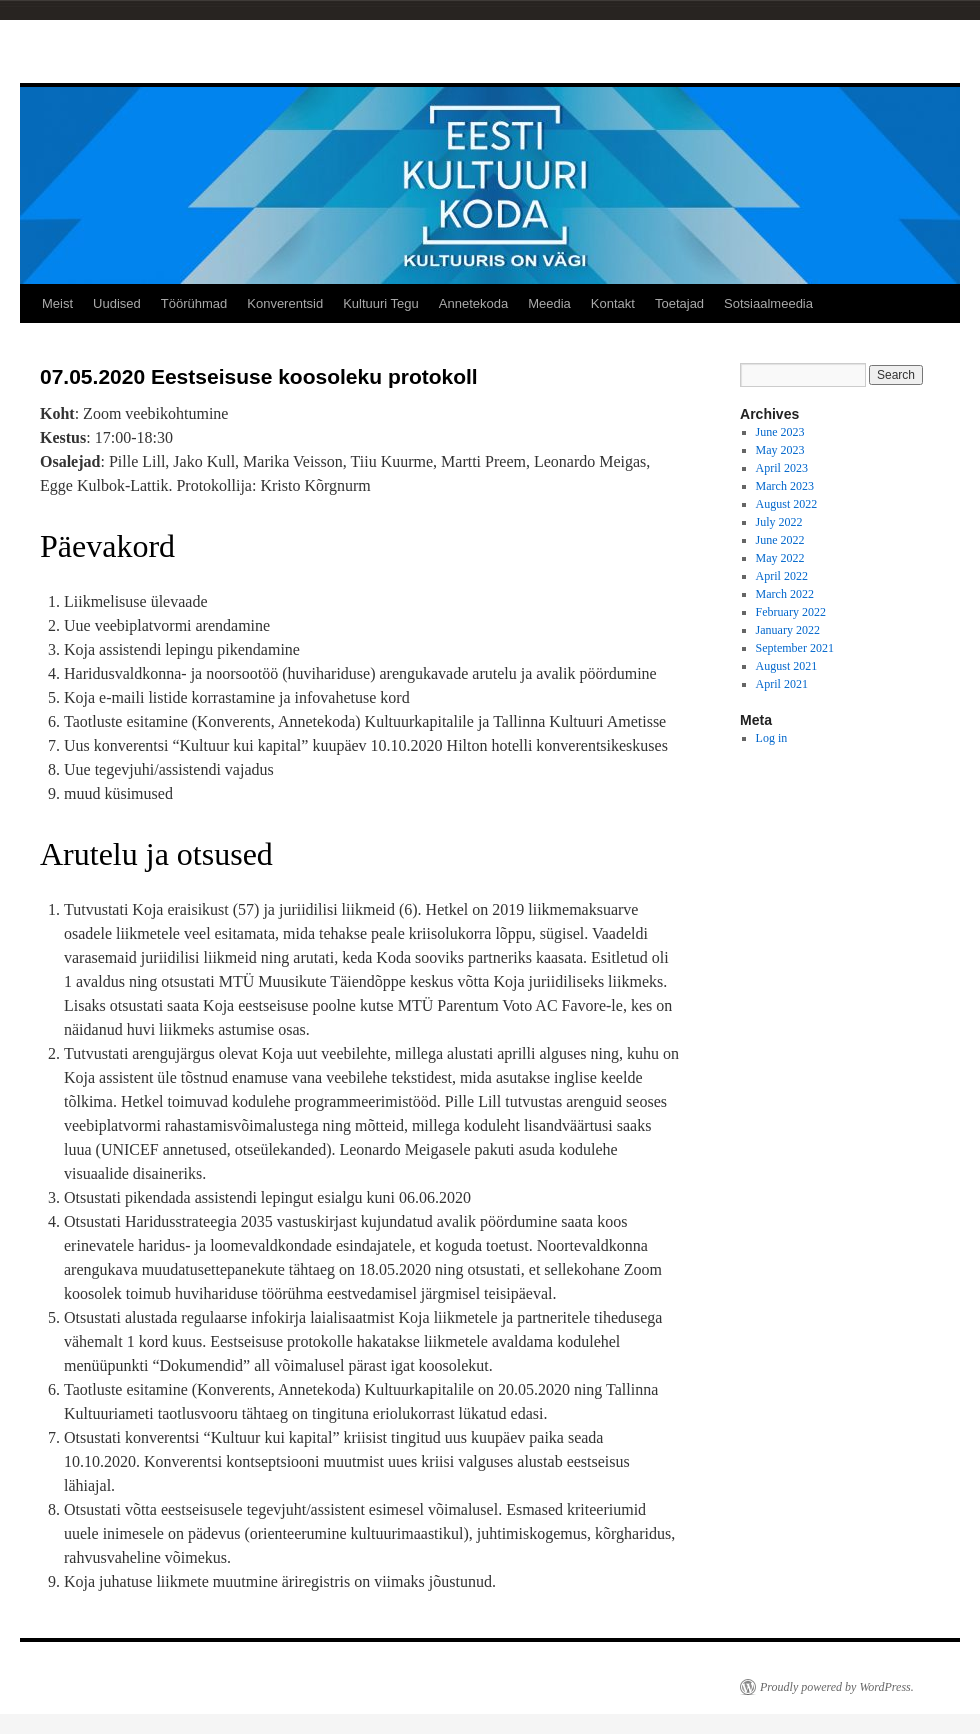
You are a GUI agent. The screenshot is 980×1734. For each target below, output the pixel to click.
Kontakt (613, 303)
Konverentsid (285, 303)
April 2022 (782, 576)
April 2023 (782, 468)
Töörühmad (194, 303)
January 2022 (788, 630)
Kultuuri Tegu (381, 303)
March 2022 (785, 594)
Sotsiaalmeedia (768, 303)
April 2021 (782, 684)
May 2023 (780, 450)
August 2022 (787, 504)
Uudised (117, 303)
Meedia (549, 303)
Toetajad (679, 303)
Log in (772, 738)
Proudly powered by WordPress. (837, 1687)
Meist (57, 303)
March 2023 (785, 486)
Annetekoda (473, 303)
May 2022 (780, 558)
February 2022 (791, 612)
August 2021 (787, 666)
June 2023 (780, 432)
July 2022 (779, 522)
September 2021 (795, 648)
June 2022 (780, 540)
